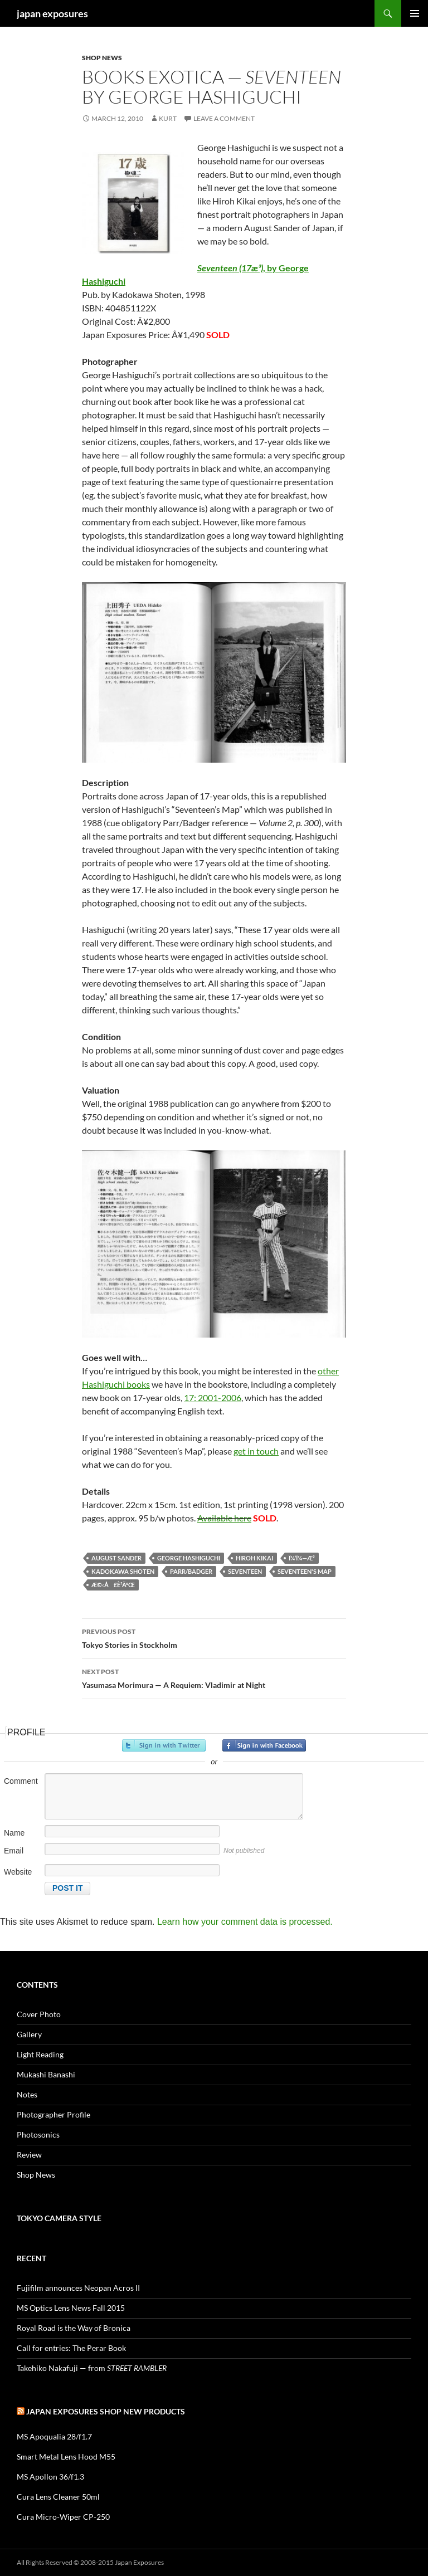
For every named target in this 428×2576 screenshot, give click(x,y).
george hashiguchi (188, 1558)
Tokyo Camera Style (59, 2218)
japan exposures (52, 13)
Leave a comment (224, 118)
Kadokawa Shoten (122, 1571)
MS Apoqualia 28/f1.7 (54, 2436)
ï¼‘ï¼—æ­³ (302, 1558)
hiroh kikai (254, 1558)
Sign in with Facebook (264, 1745)
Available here (224, 1518)
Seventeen (245, 1571)
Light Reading (40, 2054)
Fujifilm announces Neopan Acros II (78, 2287)
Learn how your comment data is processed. (245, 1921)
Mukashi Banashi (46, 2074)
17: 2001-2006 (212, 1397)
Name (14, 1832)
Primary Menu (414, 13)
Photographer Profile (53, 2114)
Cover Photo (39, 2014)
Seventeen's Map (305, 1571)
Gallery (29, 2034)
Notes (27, 2094)
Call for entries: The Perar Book (71, 2348)
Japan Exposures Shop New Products (105, 2411)
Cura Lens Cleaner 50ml (58, 2496)
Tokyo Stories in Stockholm (214, 1637)
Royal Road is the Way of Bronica (73, 2328)
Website (18, 1871)
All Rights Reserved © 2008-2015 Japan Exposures (90, 2562)
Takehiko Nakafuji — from (92, 2368)
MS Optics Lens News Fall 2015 (71, 2307)
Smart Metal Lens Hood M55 (66, 2456)
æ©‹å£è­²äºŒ (113, 1584)
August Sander (116, 1558)
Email (13, 1850)
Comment (21, 1781)
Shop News (102, 57)
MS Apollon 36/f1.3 (50, 2476)
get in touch (256, 1451)
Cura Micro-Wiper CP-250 (63, 2516)
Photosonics (38, 2134)
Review (29, 2154)
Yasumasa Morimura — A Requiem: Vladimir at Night (214, 1677)
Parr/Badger (191, 1571)
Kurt (168, 118)
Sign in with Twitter (164, 1745)
